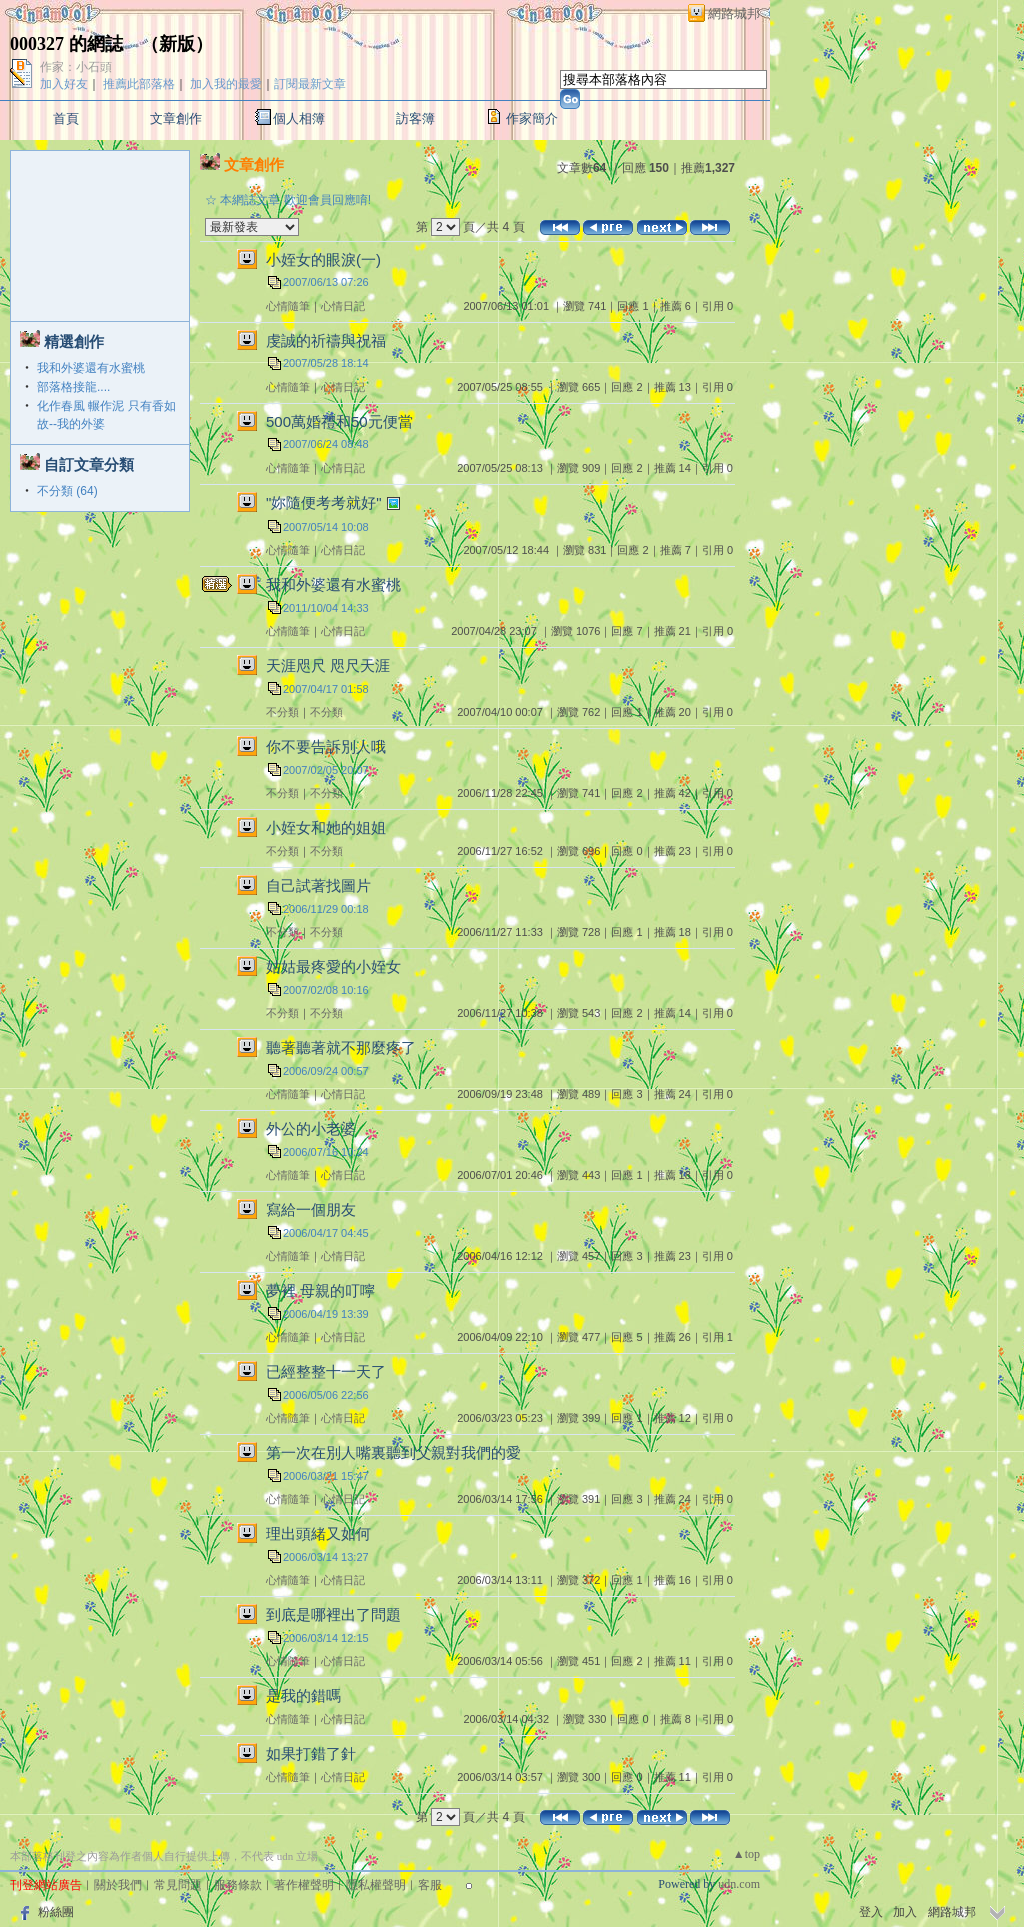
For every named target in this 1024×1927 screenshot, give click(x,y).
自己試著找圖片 (318, 885)
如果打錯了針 (311, 1753)
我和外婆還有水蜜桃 (91, 368)
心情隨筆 (288, 306)
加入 (905, 1912)
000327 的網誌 (66, 44)
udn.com (739, 1884)
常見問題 (178, 1885)
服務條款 (238, 1885)
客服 (430, 1885)
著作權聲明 (304, 1885)
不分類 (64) (67, 491)
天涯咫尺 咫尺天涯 (328, 665)
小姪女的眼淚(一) (323, 259)
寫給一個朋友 (311, 1209)
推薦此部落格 (139, 84)
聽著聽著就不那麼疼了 (341, 1047)
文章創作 (176, 118)
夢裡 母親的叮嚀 (320, 1290)
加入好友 (64, 84)
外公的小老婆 (311, 1128)
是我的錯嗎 (303, 1695)
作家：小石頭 (76, 67)
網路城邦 (734, 13)
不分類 (282, 712)
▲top (746, 1854)
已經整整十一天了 (326, 1371)
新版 (177, 44)
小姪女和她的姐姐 (326, 827)
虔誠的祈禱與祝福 (326, 340)
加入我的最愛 (226, 84)
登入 (871, 1912)
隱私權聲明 (376, 1885)
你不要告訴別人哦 (326, 746)
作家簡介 (532, 118)
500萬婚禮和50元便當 (339, 421)
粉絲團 (56, 1912)
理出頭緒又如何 (318, 1533)
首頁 (66, 118)
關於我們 (118, 1885)
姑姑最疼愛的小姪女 (333, 966)
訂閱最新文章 (310, 84)
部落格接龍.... (73, 387)
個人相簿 (299, 118)
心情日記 (343, 306)
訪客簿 (415, 118)
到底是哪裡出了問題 (333, 1614)
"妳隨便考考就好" (324, 502)
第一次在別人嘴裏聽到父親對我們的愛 (393, 1452)
